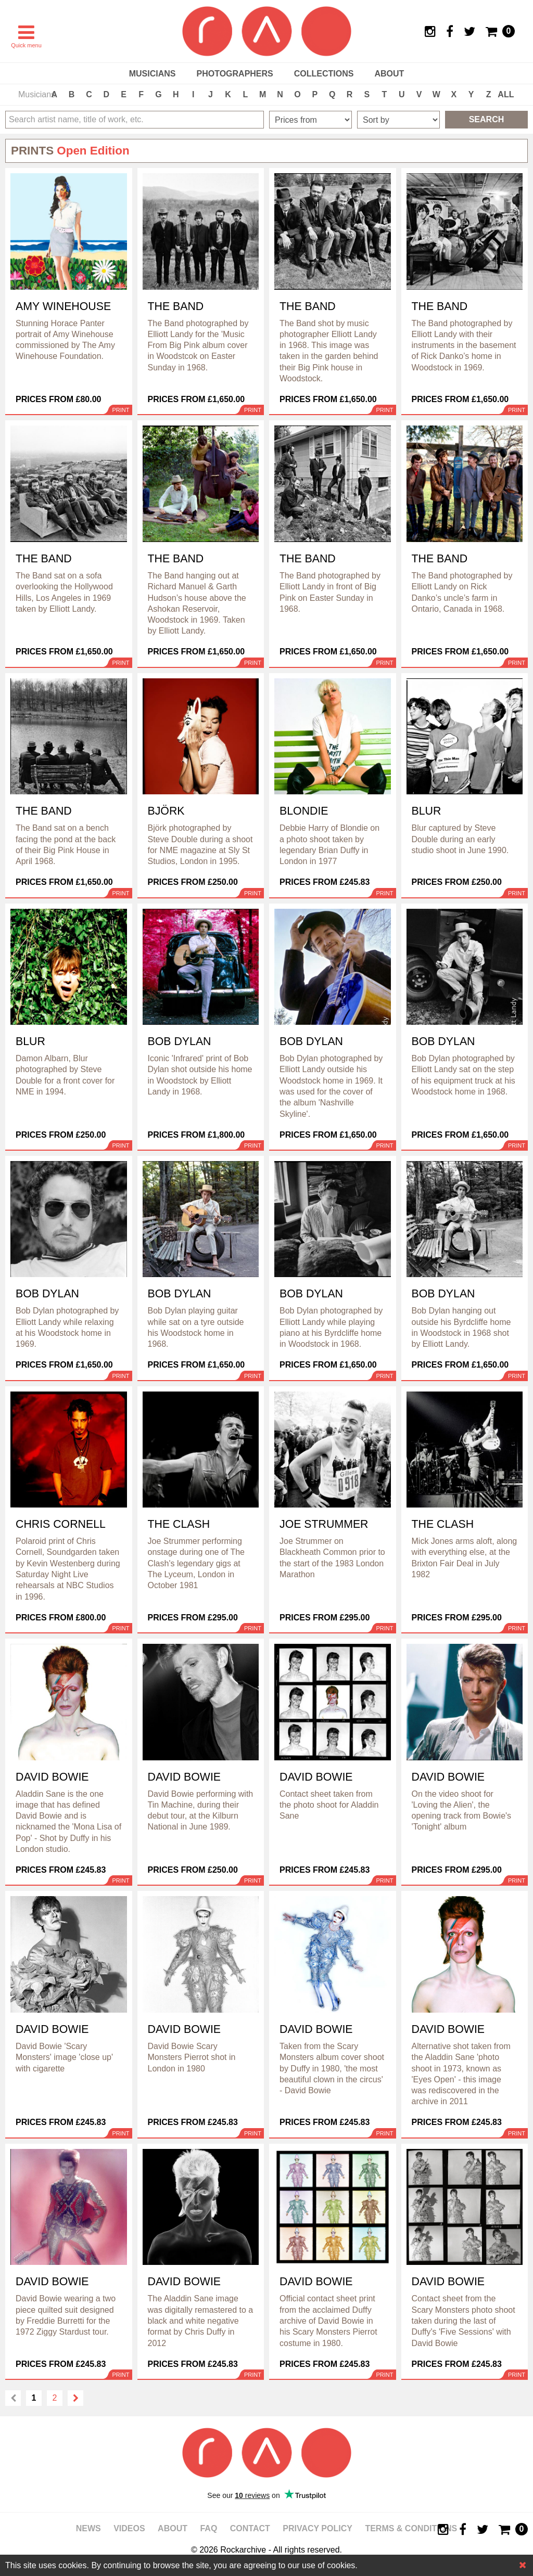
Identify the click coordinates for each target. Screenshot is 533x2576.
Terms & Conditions (411, 2528)
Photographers (234, 73)
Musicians (152, 73)
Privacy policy (317, 2528)
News (88, 2528)
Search (486, 119)
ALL (506, 94)
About (389, 73)
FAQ (208, 2528)
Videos (129, 2528)
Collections (324, 73)
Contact (250, 2528)
